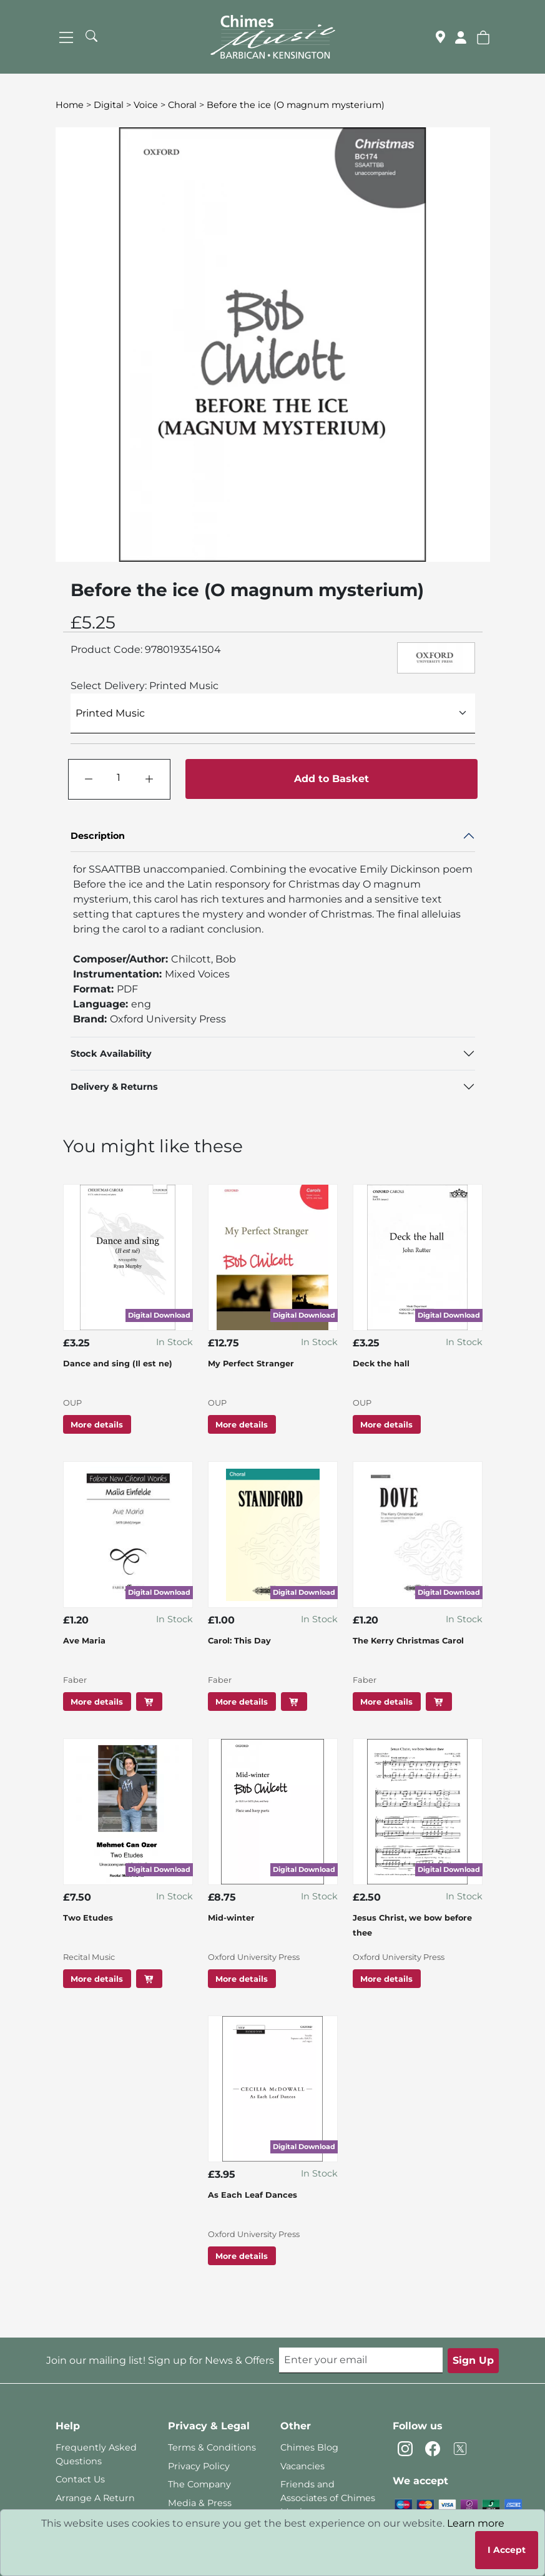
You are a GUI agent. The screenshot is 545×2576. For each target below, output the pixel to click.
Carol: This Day (239, 1640)
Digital (109, 104)
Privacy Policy (199, 2466)
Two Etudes (88, 1917)
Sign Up (473, 2360)
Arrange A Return (95, 2498)
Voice (146, 104)
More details (97, 1424)
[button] (483, 36)
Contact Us (80, 2479)
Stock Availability (111, 1053)
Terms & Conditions (212, 2447)
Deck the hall (381, 1363)
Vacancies (302, 2466)
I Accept (507, 2549)
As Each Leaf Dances (252, 2195)
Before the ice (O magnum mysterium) (296, 104)
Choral (182, 104)
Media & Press (200, 2503)
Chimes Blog (309, 2447)
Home (70, 104)
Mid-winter (231, 1917)
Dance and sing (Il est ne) (117, 1363)
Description (98, 835)
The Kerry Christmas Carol (408, 1640)
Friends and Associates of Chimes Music (327, 2498)
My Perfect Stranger (251, 1363)
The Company (199, 2484)
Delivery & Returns (114, 1086)
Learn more (475, 2523)
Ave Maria (84, 1640)
